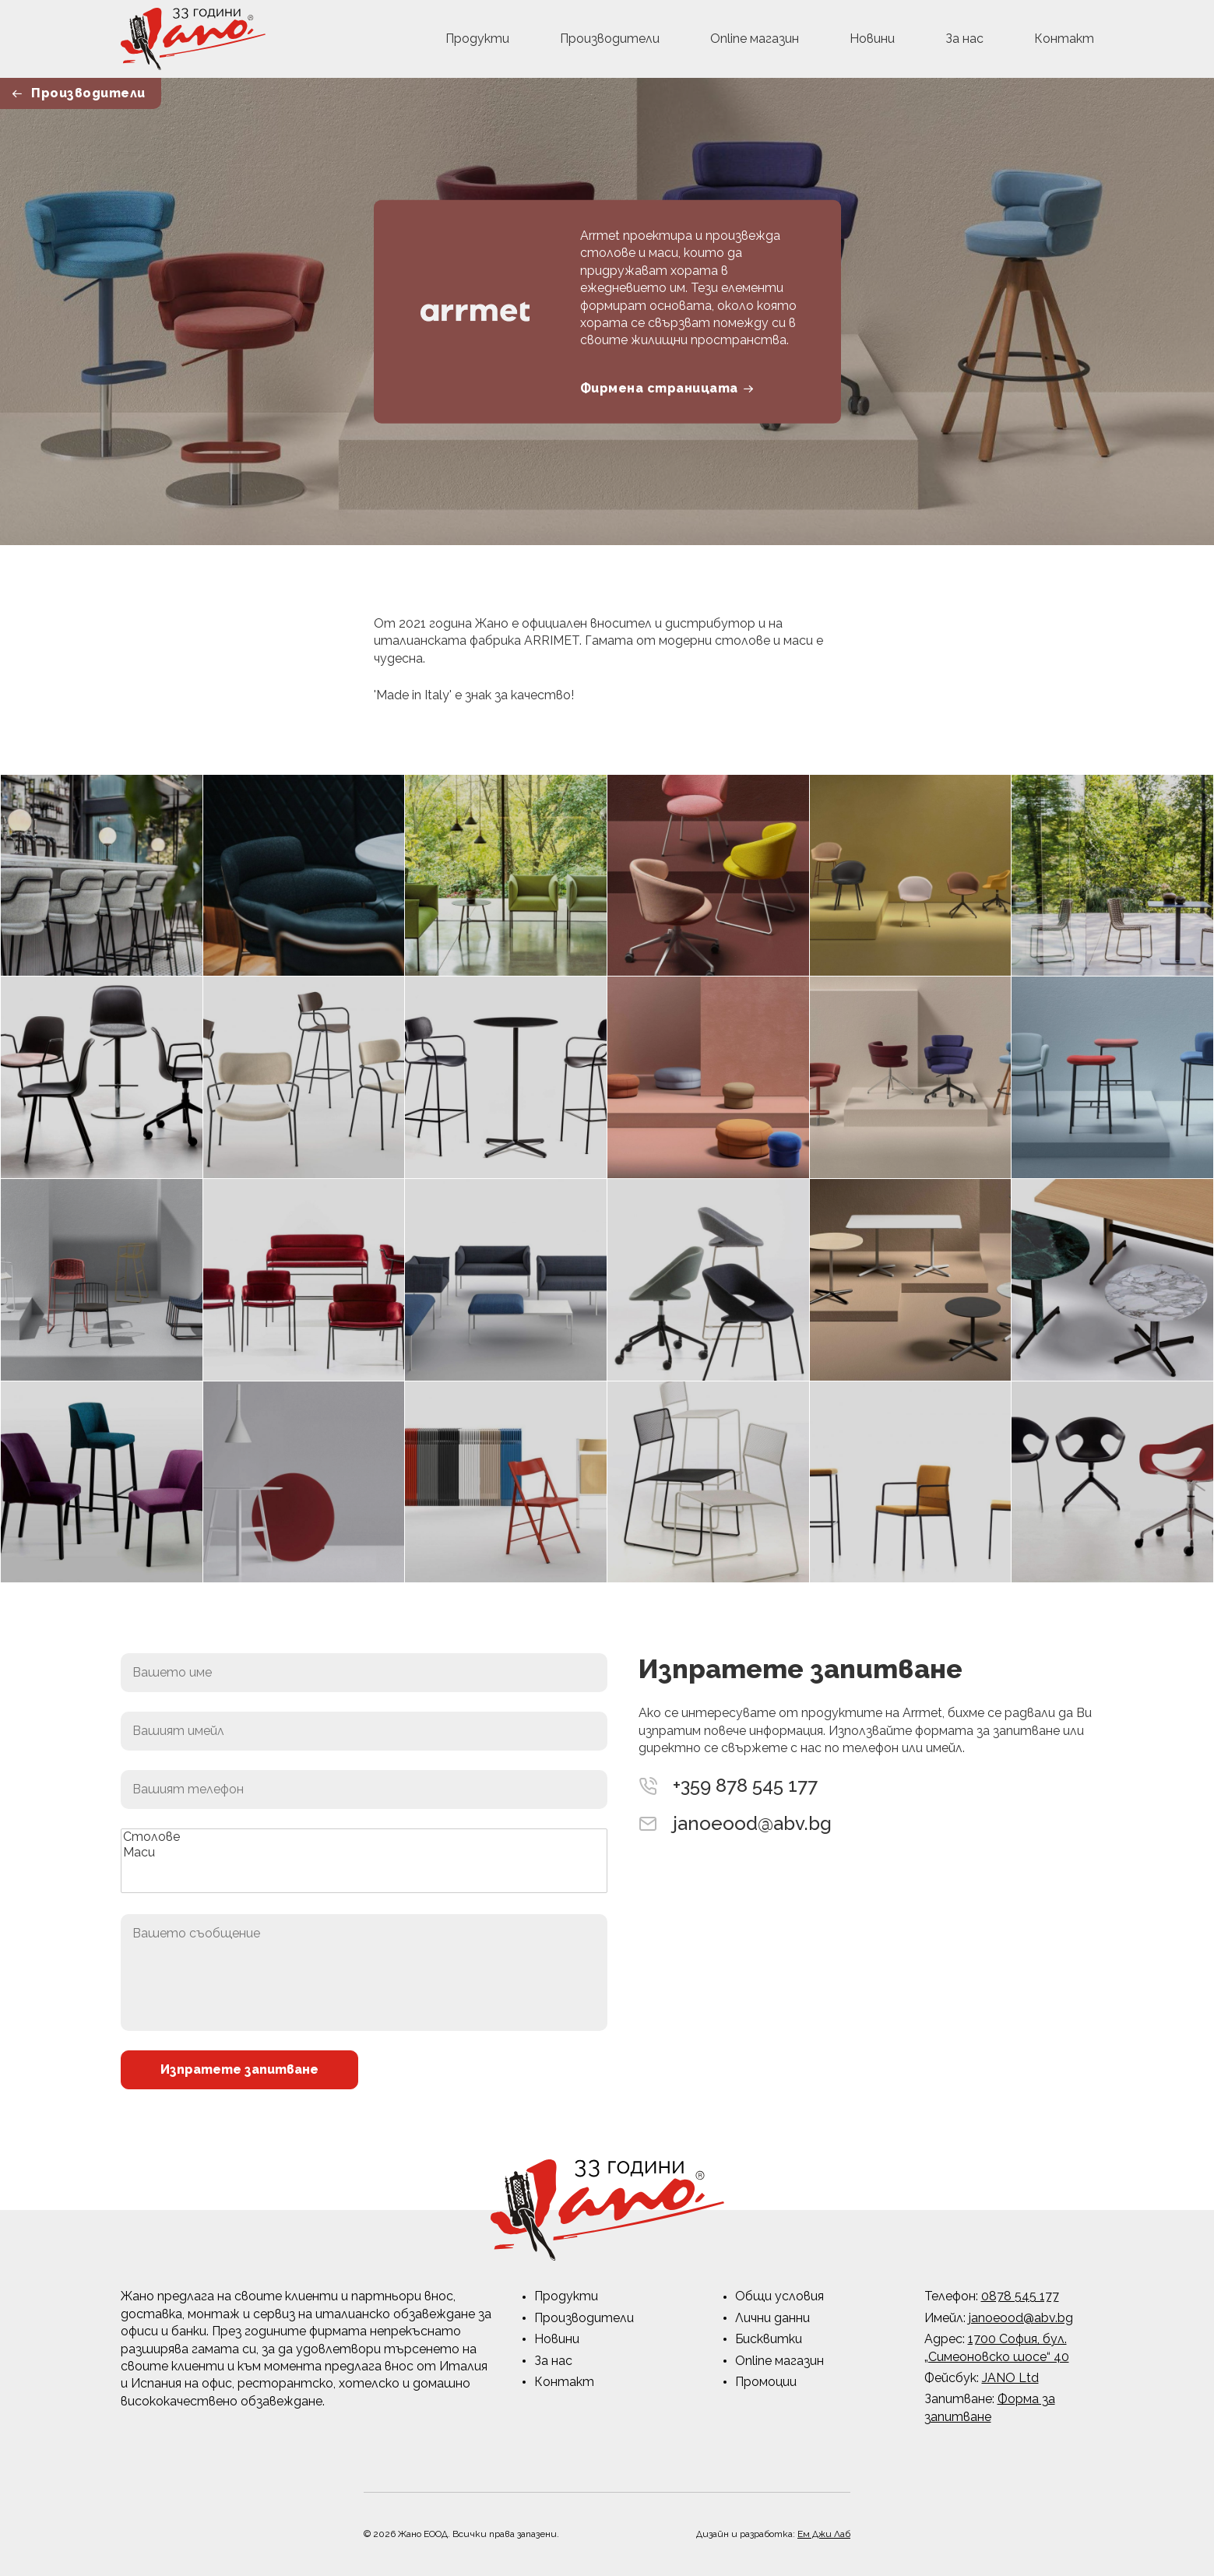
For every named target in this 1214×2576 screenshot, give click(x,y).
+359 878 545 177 (745, 1785)
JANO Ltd (1010, 2377)
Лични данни (772, 2317)
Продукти (477, 38)
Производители (610, 38)
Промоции (766, 2381)
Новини (872, 38)
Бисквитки (768, 2338)
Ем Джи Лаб (823, 2533)
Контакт (1064, 38)
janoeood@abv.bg (752, 1823)
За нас (964, 38)
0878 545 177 (1020, 2296)
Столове (364, 1837)
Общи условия (779, 2296)
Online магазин (754, 38)
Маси (364, 1852)
